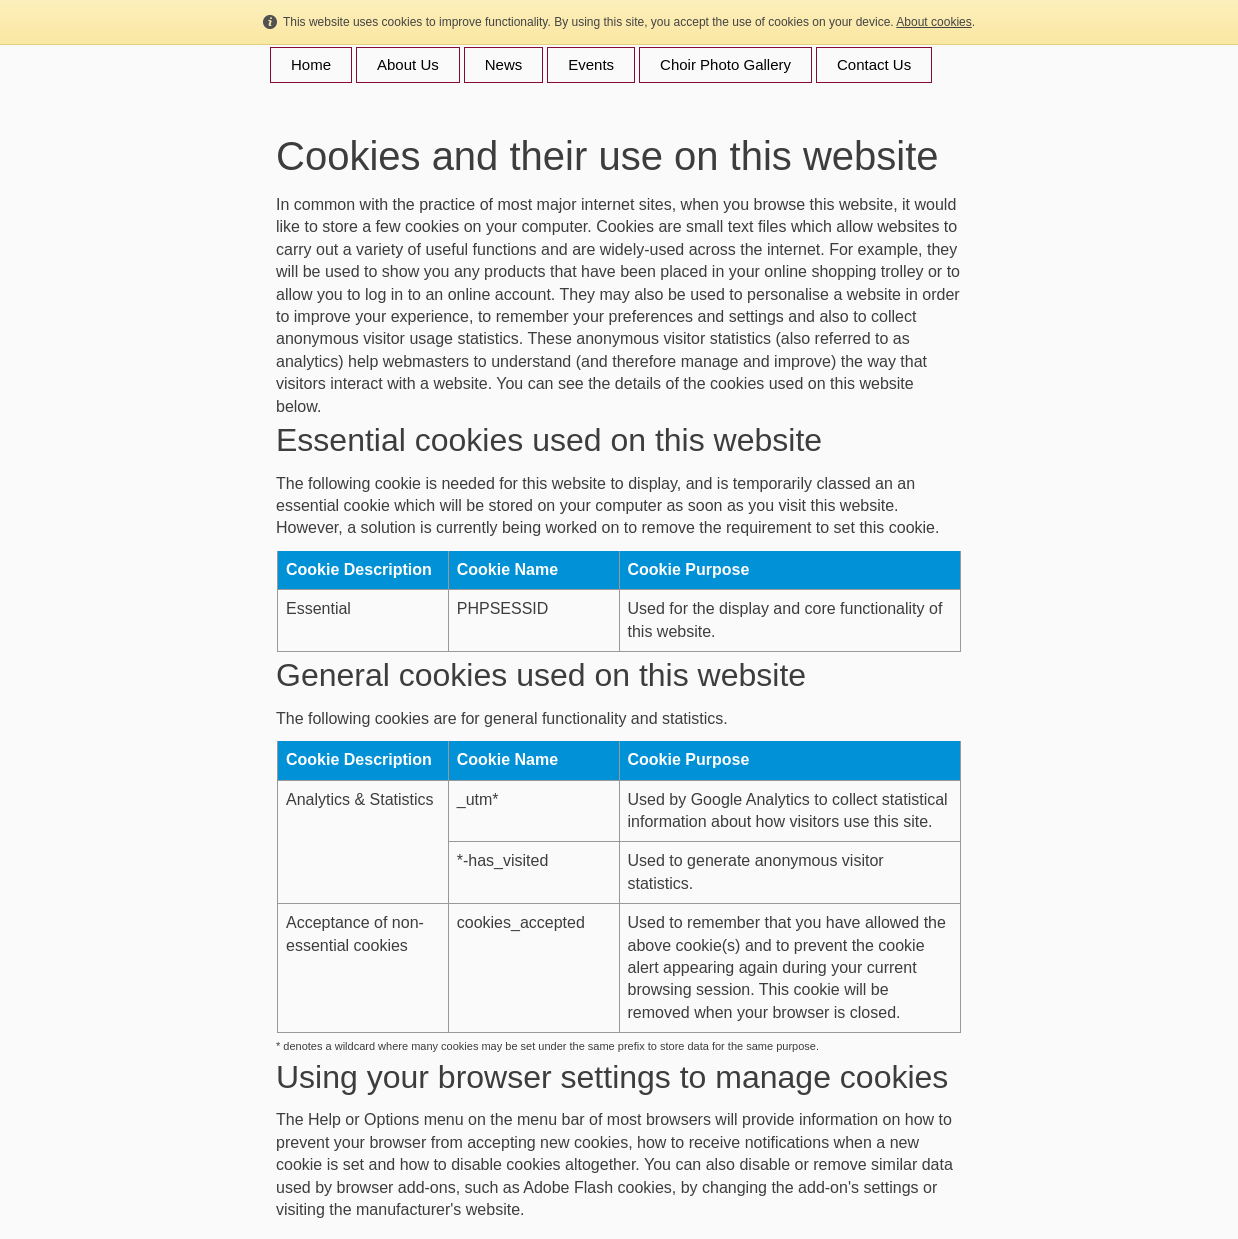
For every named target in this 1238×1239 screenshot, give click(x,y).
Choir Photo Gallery (725, 64)
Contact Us (874, 64)
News (504, 64)
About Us (408, 64)
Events (591, 64)
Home (311, 64)
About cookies (933, 22)
